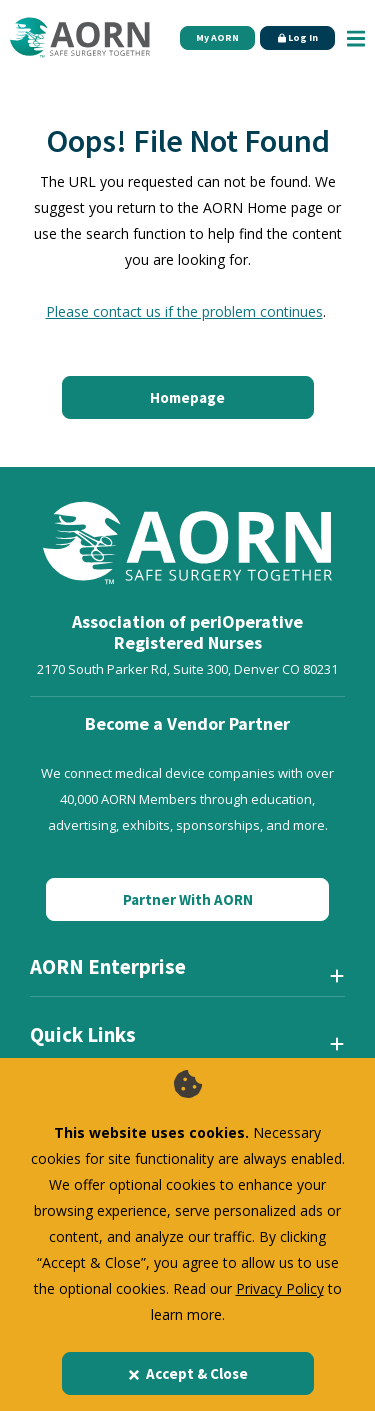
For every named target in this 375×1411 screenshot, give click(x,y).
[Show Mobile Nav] (356, 37)
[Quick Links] (187, 1043)
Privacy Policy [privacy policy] (280, 1288)
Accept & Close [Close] (187, 1373)
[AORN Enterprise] (187, 975)
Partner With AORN (188, 899)
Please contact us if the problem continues (184, 311)
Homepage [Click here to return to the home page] (187, 397)
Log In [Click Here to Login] (298, 37)
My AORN (217, 37)
